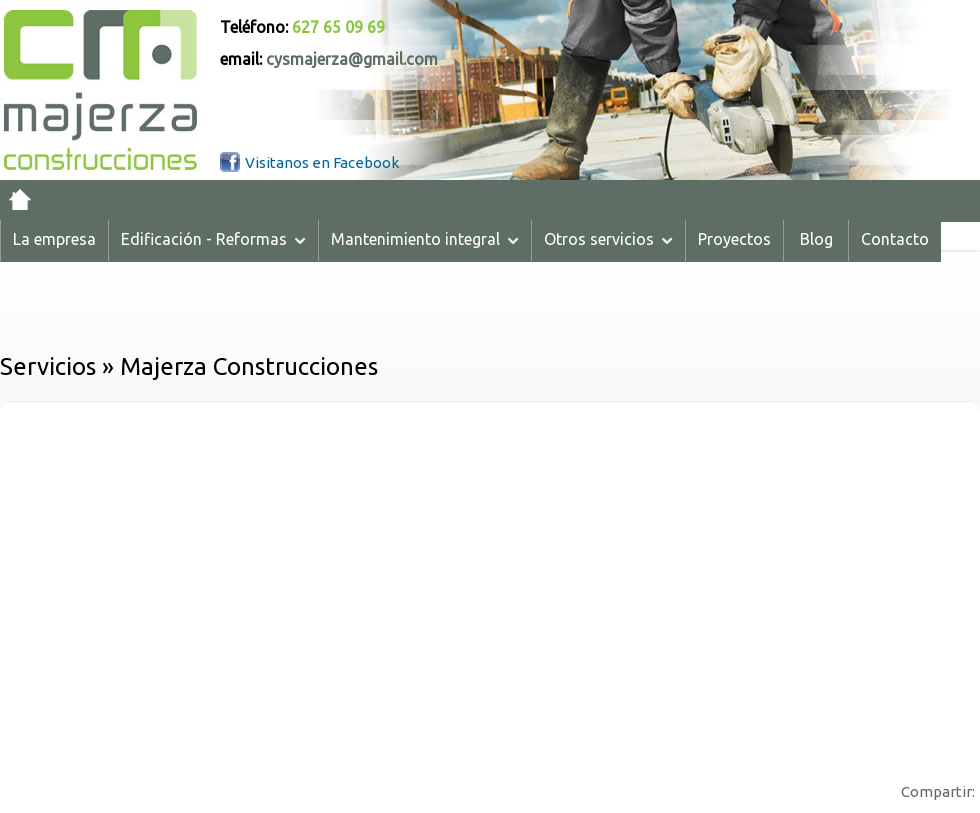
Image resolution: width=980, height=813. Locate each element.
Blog (816, 239)
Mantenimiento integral (425, 239)
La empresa (54, 239)
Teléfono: (302, 27)
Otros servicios (608, 239)
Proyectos (734, 239)
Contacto (895, 239)
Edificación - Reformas (213, 239)
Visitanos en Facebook (322, 162)
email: (329, 59)
